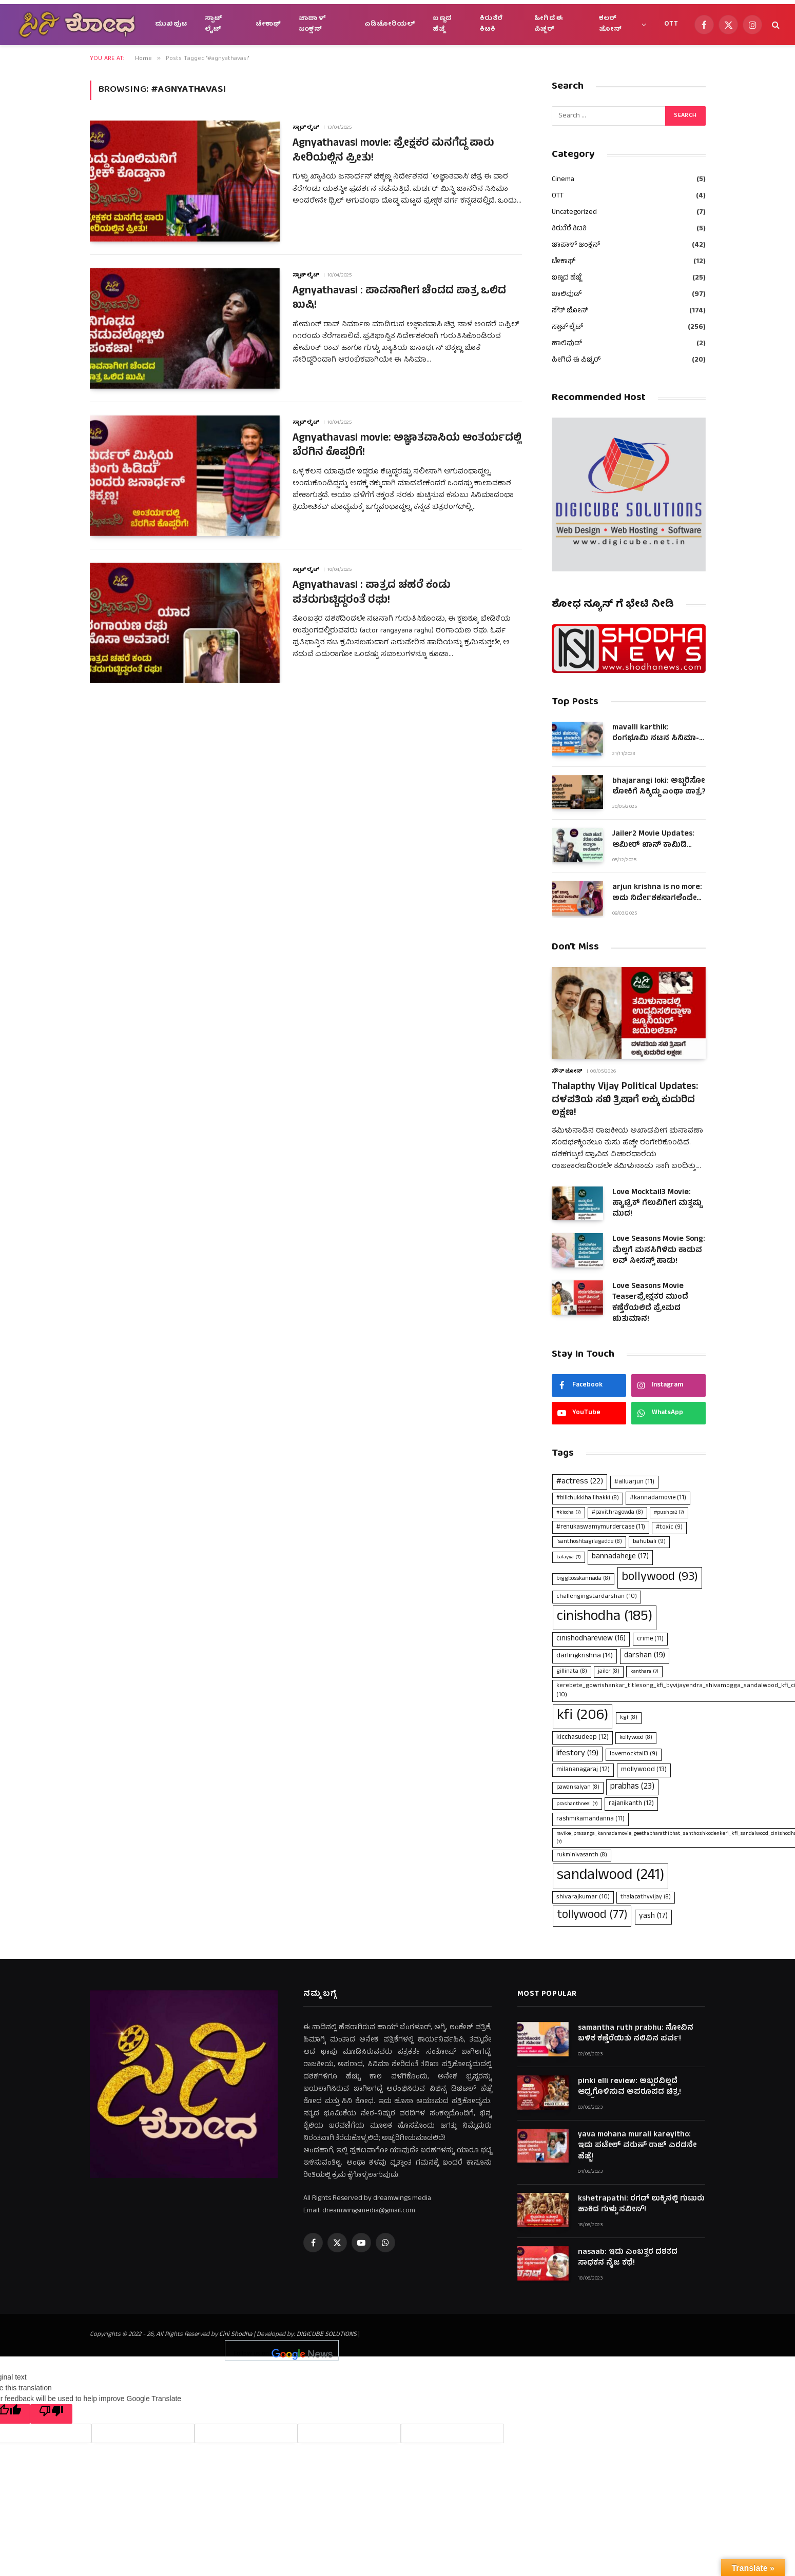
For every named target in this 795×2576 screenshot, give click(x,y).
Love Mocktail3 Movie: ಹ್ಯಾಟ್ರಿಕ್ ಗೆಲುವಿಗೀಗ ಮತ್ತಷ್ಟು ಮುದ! (657, 1203)
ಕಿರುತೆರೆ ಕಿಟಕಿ (491, 24)
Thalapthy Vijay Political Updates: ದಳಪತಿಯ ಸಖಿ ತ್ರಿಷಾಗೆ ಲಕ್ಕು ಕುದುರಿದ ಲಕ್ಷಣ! (625, 1100)
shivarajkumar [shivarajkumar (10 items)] (583, 1897)
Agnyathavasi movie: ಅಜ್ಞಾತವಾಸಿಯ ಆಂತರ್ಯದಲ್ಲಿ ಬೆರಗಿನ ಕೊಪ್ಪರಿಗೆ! (407, 446)
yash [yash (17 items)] (653, 1916)
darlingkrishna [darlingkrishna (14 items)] (584, 1656)
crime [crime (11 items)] (650, 1639)
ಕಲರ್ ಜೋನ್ (610, 24)
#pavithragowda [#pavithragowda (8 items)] (617, 1512)
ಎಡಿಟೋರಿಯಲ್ (389, 24)
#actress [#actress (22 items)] (579, 1482)
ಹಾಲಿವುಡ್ (567, 344)
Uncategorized (574, 212)
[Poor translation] (51, 2414)
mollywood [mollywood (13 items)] (644, 1770)
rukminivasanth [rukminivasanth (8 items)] (581, 1855)
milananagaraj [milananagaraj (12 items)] (583, 1770)
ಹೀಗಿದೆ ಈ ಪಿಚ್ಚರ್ (549, 24)
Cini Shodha (235, 2335)
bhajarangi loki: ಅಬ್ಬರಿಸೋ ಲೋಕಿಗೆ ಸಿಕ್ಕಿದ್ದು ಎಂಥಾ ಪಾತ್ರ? (658, 787)
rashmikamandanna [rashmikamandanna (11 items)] (590, 1819)
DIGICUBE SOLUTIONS (327, 2335)
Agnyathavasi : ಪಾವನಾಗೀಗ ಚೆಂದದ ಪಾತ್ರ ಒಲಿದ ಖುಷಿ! (399, 299)
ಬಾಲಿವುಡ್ (566, 294)
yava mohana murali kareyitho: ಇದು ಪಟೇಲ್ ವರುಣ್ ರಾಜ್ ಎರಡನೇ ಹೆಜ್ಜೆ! (637, 2146)
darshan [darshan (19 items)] (644, 1655)
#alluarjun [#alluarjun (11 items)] (634, 1482)
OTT (671, 24)
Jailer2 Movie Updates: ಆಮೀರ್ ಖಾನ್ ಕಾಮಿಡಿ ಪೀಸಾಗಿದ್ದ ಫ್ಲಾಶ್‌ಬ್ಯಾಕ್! (653, 840)
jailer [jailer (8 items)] (608, 1671)
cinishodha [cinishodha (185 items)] (604, 1617)
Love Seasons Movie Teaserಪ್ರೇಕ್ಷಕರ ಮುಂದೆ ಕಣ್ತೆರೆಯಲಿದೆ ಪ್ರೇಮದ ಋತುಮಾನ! (650, 1303)
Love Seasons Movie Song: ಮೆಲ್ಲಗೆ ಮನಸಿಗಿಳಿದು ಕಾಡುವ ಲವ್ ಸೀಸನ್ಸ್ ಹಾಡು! (658, 1250)
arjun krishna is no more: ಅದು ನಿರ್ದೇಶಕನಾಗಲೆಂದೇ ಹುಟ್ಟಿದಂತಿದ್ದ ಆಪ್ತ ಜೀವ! (657, 893)
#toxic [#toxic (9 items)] (669, 1527)
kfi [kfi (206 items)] (582, 1716)
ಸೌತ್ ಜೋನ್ (570, 311)
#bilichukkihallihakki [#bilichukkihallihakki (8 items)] (587, 1498)
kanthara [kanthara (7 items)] (644, 1671)
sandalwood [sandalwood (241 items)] (610, 1876)
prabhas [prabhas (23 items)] (632, 1787)
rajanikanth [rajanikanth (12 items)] (631, 1804)
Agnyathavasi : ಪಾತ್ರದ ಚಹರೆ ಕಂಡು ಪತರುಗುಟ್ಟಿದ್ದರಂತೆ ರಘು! (372, 593)
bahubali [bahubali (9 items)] (649, 1542)
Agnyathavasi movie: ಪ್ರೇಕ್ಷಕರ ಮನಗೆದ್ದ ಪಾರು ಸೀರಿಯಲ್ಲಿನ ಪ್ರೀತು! (393, 151)
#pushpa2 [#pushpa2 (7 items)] (669, 1512)
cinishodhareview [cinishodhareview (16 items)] (591, 1639)
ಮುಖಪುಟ (171, 24)
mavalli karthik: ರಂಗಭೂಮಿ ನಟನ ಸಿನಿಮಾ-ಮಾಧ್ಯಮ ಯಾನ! (655, 734)
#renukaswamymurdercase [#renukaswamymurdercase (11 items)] (600, 1527)
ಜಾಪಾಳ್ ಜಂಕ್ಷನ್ (312, 24)
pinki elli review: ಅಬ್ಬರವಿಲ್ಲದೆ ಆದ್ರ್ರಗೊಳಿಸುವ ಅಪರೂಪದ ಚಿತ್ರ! (629, 2087)
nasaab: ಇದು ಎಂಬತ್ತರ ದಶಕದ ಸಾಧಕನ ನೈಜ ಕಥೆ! (627, 2258)
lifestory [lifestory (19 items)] (577, 1753)
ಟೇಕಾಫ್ (268, 24)
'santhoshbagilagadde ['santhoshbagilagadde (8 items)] (589, 1542)
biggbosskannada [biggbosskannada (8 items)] (583, 1578)
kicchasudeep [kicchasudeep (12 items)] (582, 1737)
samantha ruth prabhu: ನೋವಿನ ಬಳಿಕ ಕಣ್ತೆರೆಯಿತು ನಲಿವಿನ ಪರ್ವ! (635, 2034)
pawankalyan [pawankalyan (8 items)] (577, 1787)
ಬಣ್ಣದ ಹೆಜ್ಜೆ (442, 24)
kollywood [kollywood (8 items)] (635, 1737)
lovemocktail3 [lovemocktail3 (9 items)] (633, 1754)
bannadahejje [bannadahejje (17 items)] (620, 1557)
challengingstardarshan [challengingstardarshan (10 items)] (596, 1596)
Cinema (563, 179)
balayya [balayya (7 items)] (568, 1557)
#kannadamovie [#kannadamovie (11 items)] (658, 1498)
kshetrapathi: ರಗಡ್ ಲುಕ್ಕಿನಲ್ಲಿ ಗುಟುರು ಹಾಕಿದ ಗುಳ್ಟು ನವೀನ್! (641, 2205)
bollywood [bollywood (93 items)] (660, 1577)
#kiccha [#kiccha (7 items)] (568, 1512)
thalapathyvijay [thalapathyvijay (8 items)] (646, 1897)
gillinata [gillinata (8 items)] (571, 1671)
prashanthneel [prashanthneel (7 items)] (577, 1804)
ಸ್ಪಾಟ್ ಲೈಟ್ (214, 24)
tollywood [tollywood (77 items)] (592, 1916)
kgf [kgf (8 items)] (628, 1717)
